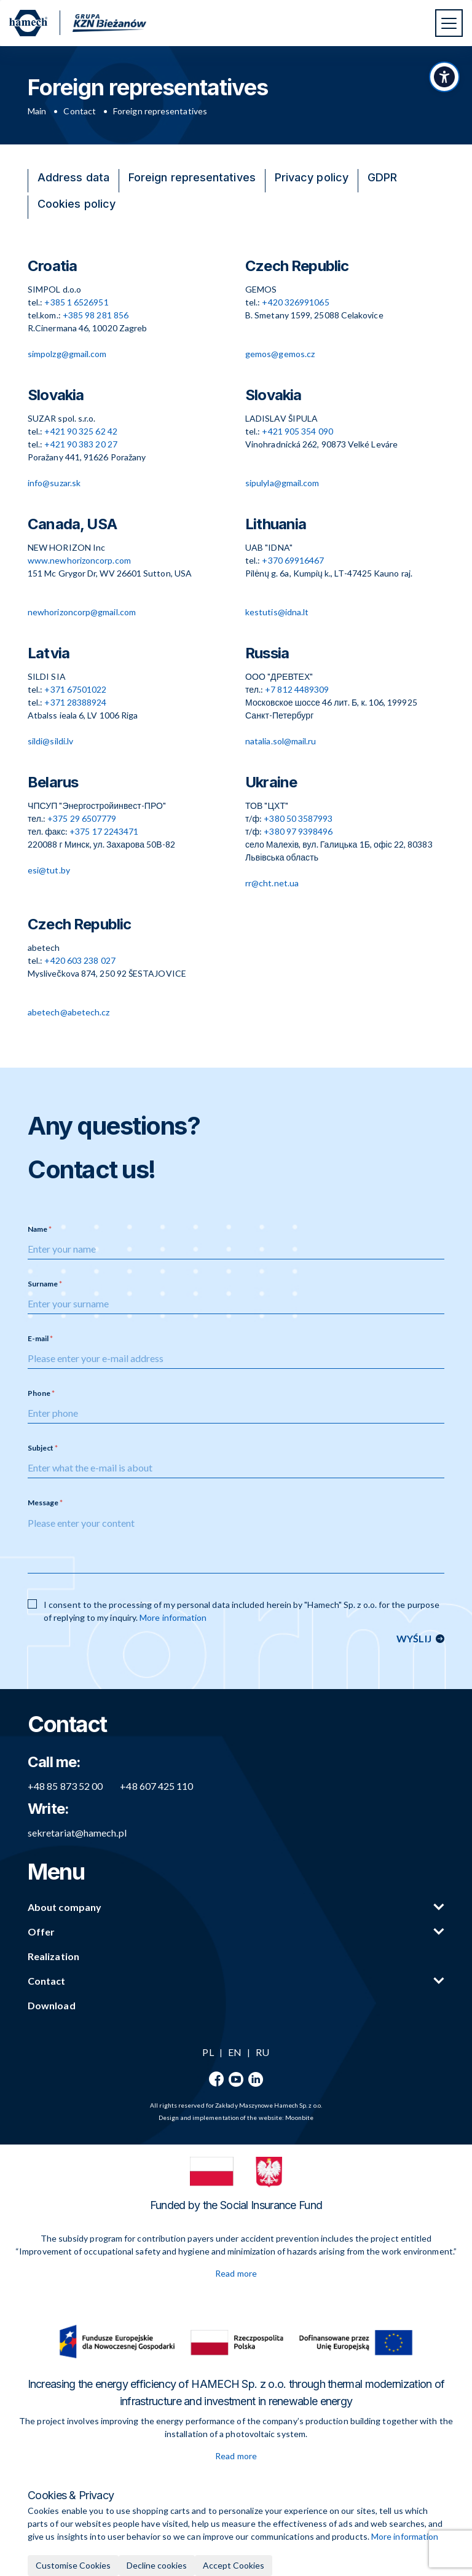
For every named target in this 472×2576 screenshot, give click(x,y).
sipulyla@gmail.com (282, 483)
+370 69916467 (293, 560)
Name (37, 1229)
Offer (41, 1931)
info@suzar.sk (54, 483)
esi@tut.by (49, 870)
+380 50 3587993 (298, 818)
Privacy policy (311, 177)
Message (43, 1502)
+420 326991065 (295, 302)
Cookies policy (76, 203)
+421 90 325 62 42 (80, 431)
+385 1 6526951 (76, 302)
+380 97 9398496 (298, 831)
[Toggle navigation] (449, 23)
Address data (73, 177)
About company (64, 1907)
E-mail (38, 1338)
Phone (39, 1393)
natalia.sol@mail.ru (281, 741)
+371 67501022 (75, 689)
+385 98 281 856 (95, 315)
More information (173, 1617)
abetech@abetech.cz (68, 1012)
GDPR (382, 177)
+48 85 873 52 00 (65, 1786)
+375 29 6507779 (81, 818)
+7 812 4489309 (297, 689)
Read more (236, 2273)
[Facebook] (216, 2079)
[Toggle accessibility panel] (444, 76)
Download (52, 2005)
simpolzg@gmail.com (67, 354)
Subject (40, 1447)
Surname (43, 1283)
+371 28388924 (75, 702)
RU (262, 2052)
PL (207, 2052)
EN (235, 2052)
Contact (79, 111)
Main (37, 111)
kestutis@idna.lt (277, 612)
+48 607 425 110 (156, 1786)
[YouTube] (236, 2079)
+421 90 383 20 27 (80, 444)
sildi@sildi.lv (50, 741)
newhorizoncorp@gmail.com (82, 612)
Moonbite (299, 2117)
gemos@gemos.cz (280, 354)
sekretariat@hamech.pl (77, 1832)
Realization (53, 1956)
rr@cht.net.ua (272, 883)
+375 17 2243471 (103, 831)
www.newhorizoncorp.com (79, 560)
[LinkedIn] (255, 2079)
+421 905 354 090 (297, 431)
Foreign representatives (192, 177)
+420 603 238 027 (79, 960)
